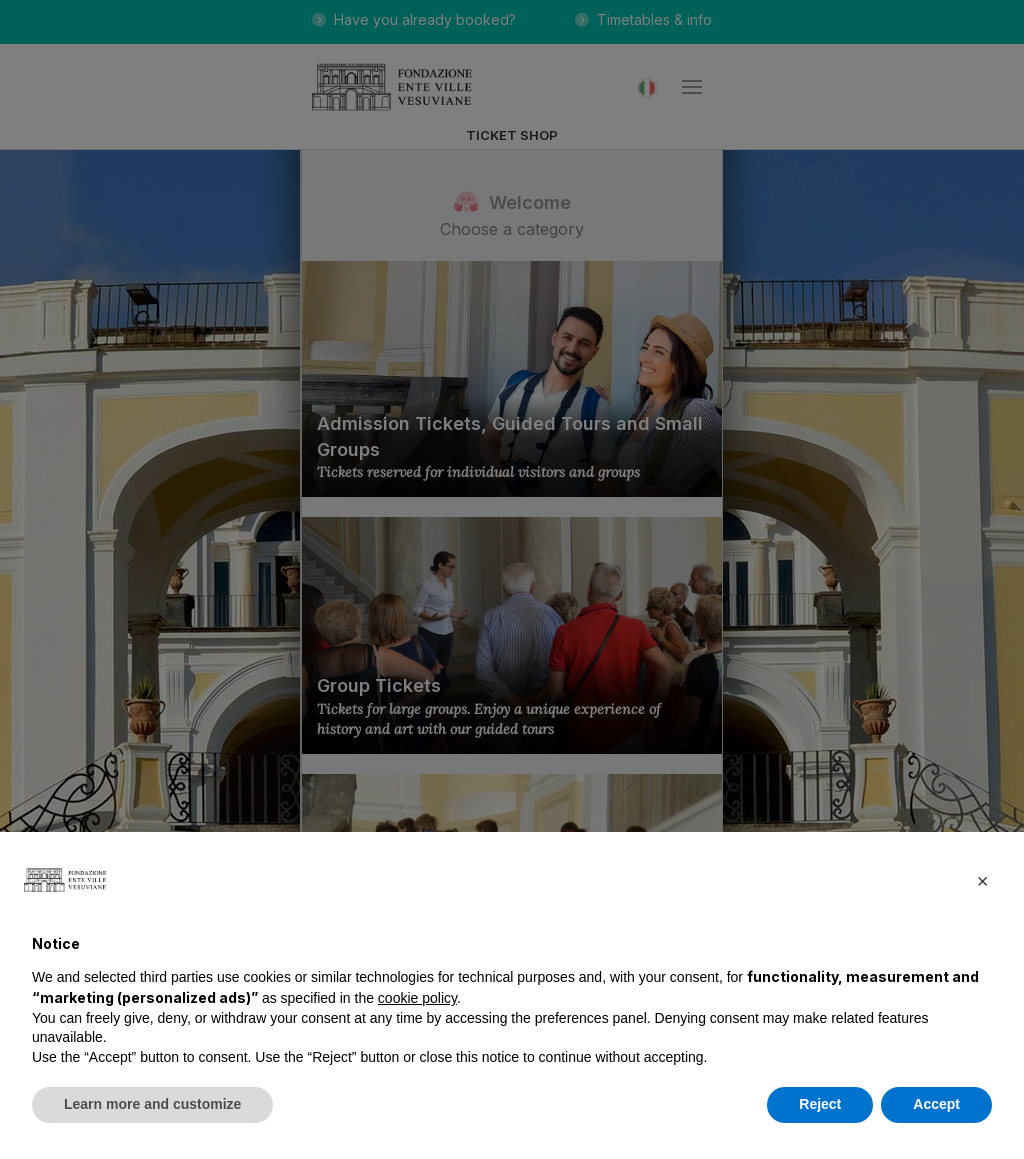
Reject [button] (820, 1104)
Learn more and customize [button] (152, 1104)
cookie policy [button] (417, 998)
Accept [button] (936, 1104)
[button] (982, 880)
